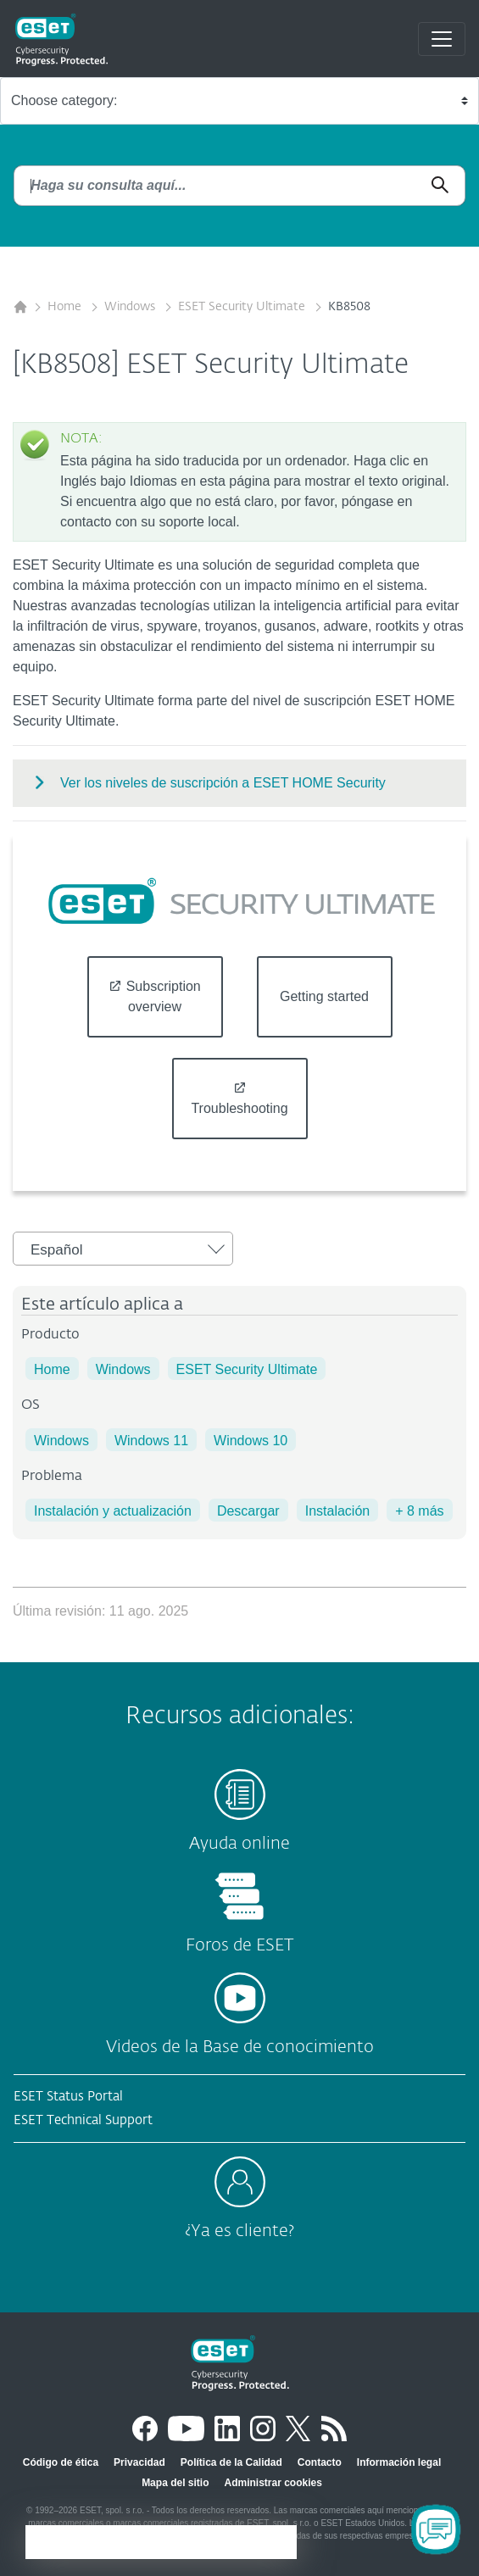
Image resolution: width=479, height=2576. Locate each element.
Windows (131, 307)
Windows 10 (250, 1440)
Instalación (337, 1511)
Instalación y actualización (113, 1511)
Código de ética (60, 2462)
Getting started (324, 996)
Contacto (320, 2462)
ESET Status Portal (68, 2096)
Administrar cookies (272, 2483)
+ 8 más (419, 1511)
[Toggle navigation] (441, 39)
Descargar (248, 1511)
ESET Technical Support (83, 2120)
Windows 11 (151, 1440)
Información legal (399, 2462)
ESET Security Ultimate (243, 307)
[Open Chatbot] (435, 2529)
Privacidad (139, 2462)
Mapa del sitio (175, 2483)
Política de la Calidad (231, 2462)
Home (66, 307)
